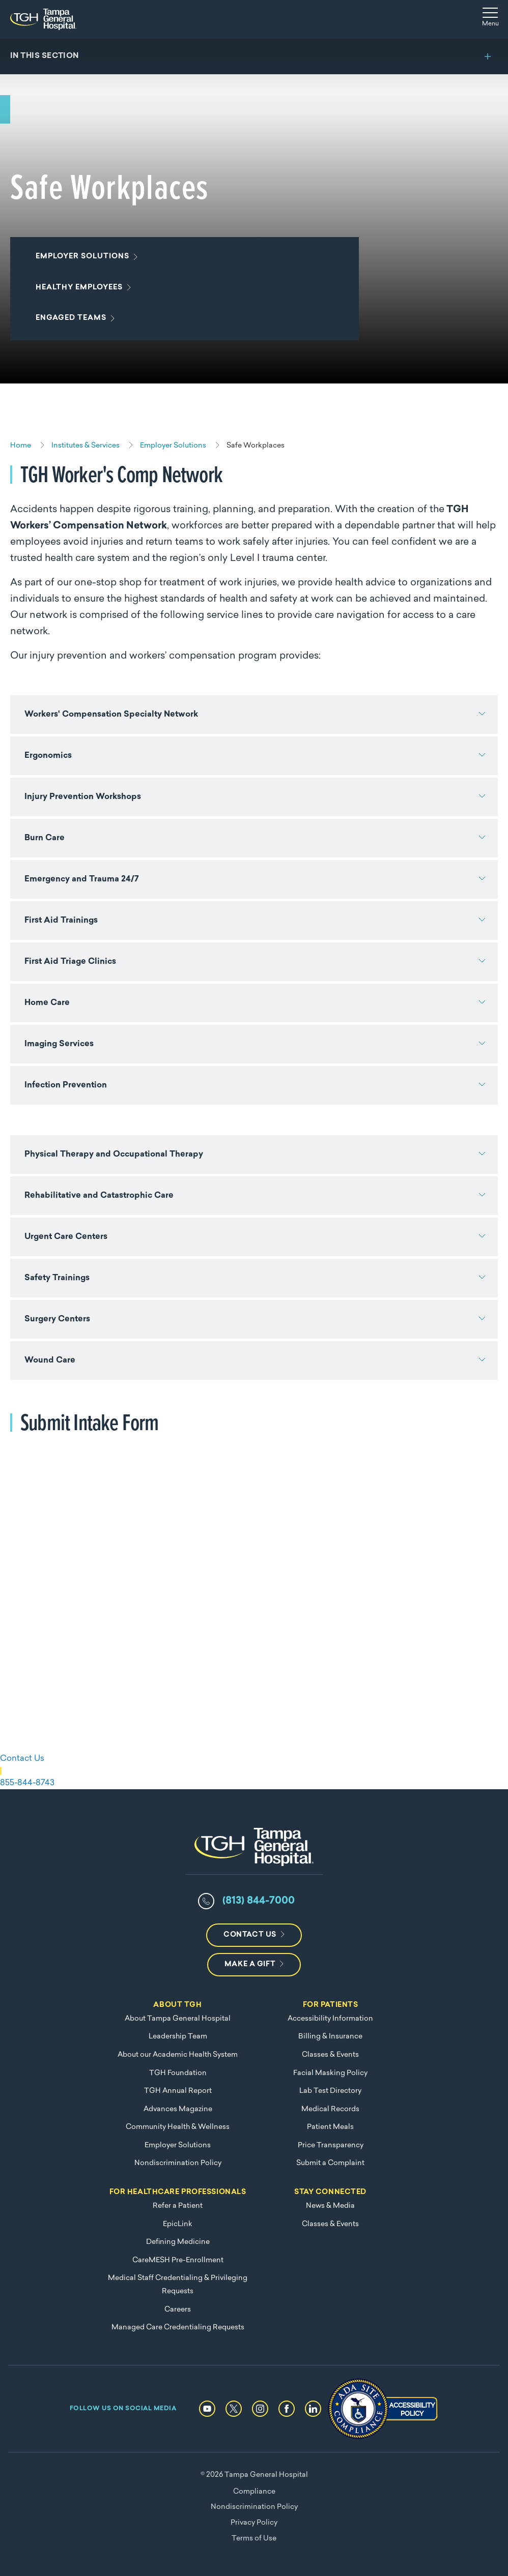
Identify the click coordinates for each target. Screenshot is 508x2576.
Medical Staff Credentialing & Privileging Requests (177, 2284)
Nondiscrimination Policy (177, 2163)
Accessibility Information (330, 2019)
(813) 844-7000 (258, 1901)
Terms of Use (254, 2538)
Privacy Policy (254, 2523)
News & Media (330, 2206)
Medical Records (330, 2109)
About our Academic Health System (178, 2055)
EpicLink (177, 2224)
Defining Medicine (178, 2242)
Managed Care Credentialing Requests (177, 2327)
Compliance (254, 2492)
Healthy (81, 287)
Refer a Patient (178, 2206)
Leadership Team (178, 2036)
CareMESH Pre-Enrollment (177, 2260)
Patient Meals (330, 2127)
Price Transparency (330, 2145)
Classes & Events (330, 2055)
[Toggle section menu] (254, 56)
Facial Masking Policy (330, 2073)
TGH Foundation (178, 2073)
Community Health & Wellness (178, 2127)
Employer (84, 256)
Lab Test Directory (330, 2091)
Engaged (73, 318)
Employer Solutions (178, 2145)
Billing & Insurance (330, 2036)
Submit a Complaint (330, 2163)
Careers (177, 2310)
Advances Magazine (178, 2109)
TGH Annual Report (178, 2091)
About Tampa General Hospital (178, 2019)
